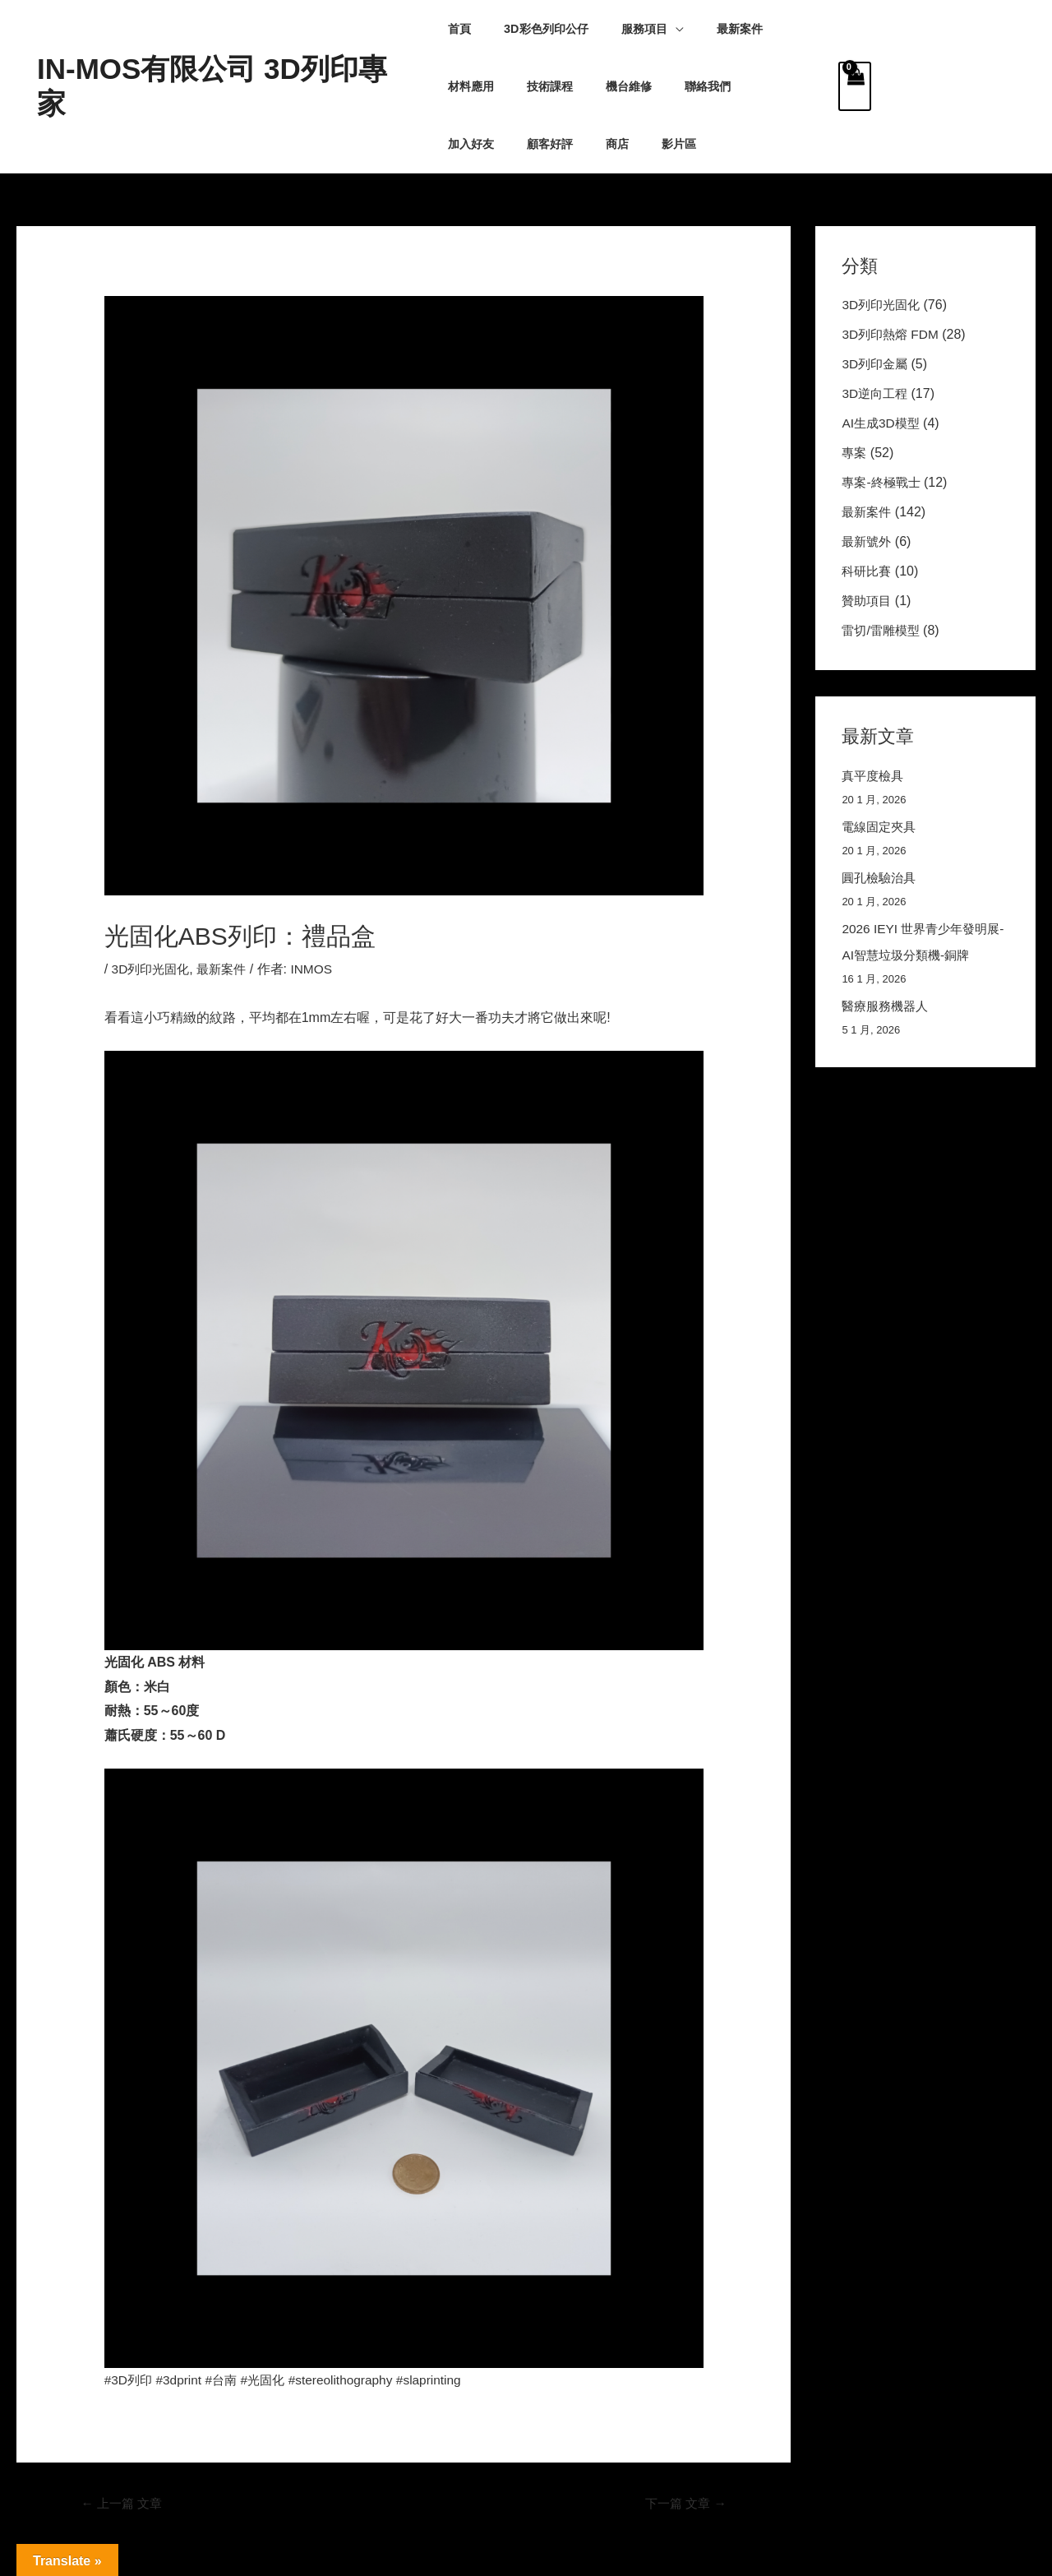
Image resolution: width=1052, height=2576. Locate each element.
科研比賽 (868, 571)
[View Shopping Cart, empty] (854, 86)
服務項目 (625, 28)
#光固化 (270, 2380)
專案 (855, 453)
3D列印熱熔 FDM (893, 334)
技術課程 (471, 86)
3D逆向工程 (876, 393)
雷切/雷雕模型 (883, 630)
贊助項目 (868, 601)
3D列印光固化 (153, 969)
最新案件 (712, 28)
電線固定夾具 (881, 827)
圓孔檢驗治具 (881, 878)
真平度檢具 (874, 776)
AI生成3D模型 (883, 423)
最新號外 (868, 541)
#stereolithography (352, 2380)
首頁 (459, 28)
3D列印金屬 (876, 364)
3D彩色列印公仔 (537, 28)
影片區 (512, 143)
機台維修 (541, 86)
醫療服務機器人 (888, 1006)
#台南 (226, 2380)
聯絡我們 (611, 86)
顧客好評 (750, 86)
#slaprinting (443, 2380)
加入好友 (680, 86)
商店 (459, 143)
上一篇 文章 (124, 2504)
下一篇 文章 (682, 2504)
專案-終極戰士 (883, 482)
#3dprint (182, 2380)
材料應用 (782, 28)
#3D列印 (129, 2380)
